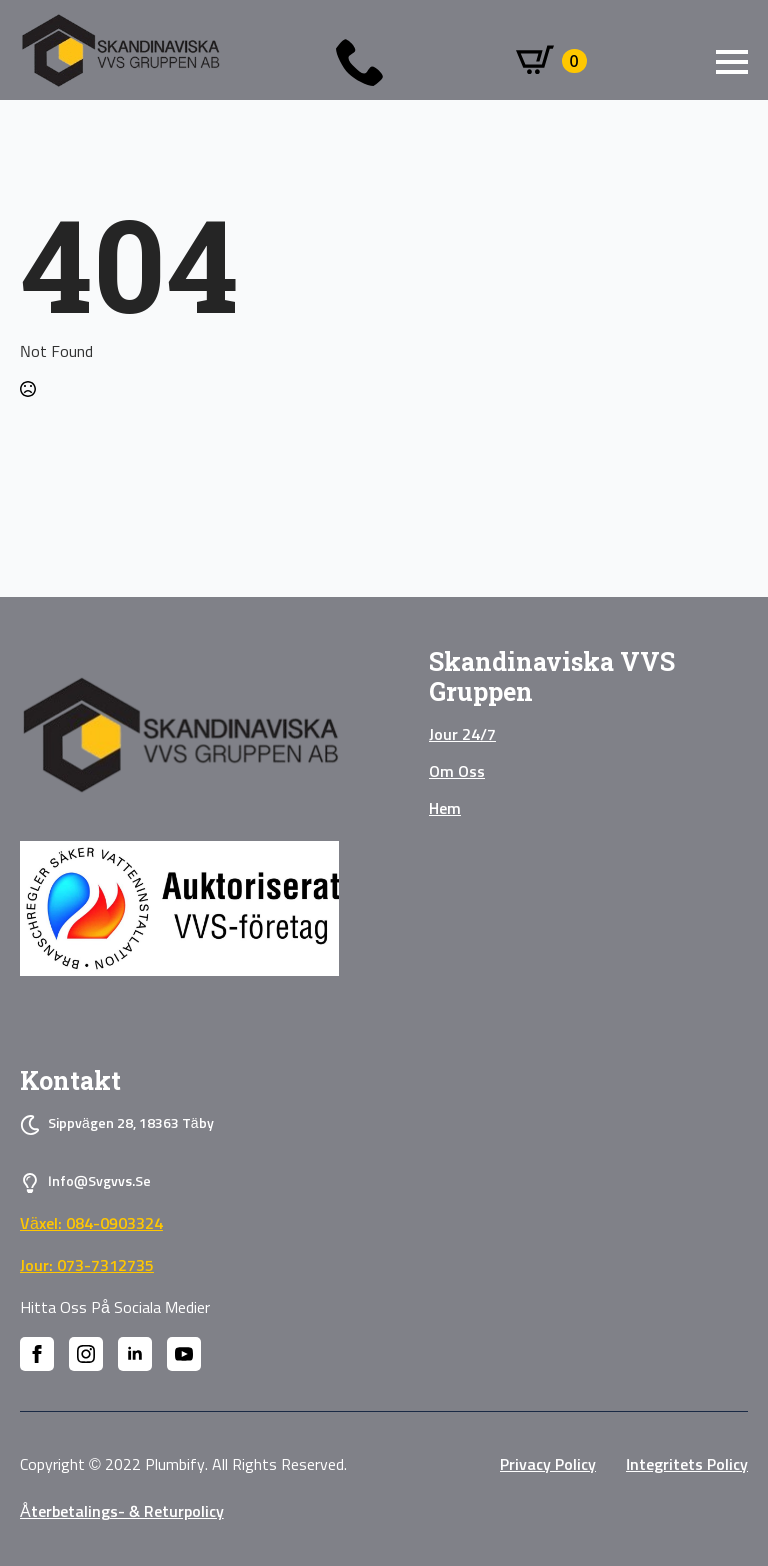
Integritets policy (687, 1465)
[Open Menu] (732, 62)
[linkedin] (135, 1354)
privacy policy (548, 1465)
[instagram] (86, 1354)
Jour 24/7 (462, 735)
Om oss (457, 772)
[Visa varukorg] (551, 61)
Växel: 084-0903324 (91, 1224)
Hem (445, 809)
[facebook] (37, 1354)
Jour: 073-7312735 (87, 1266)
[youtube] (184, 1354)
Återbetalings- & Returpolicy (122, 1512)
